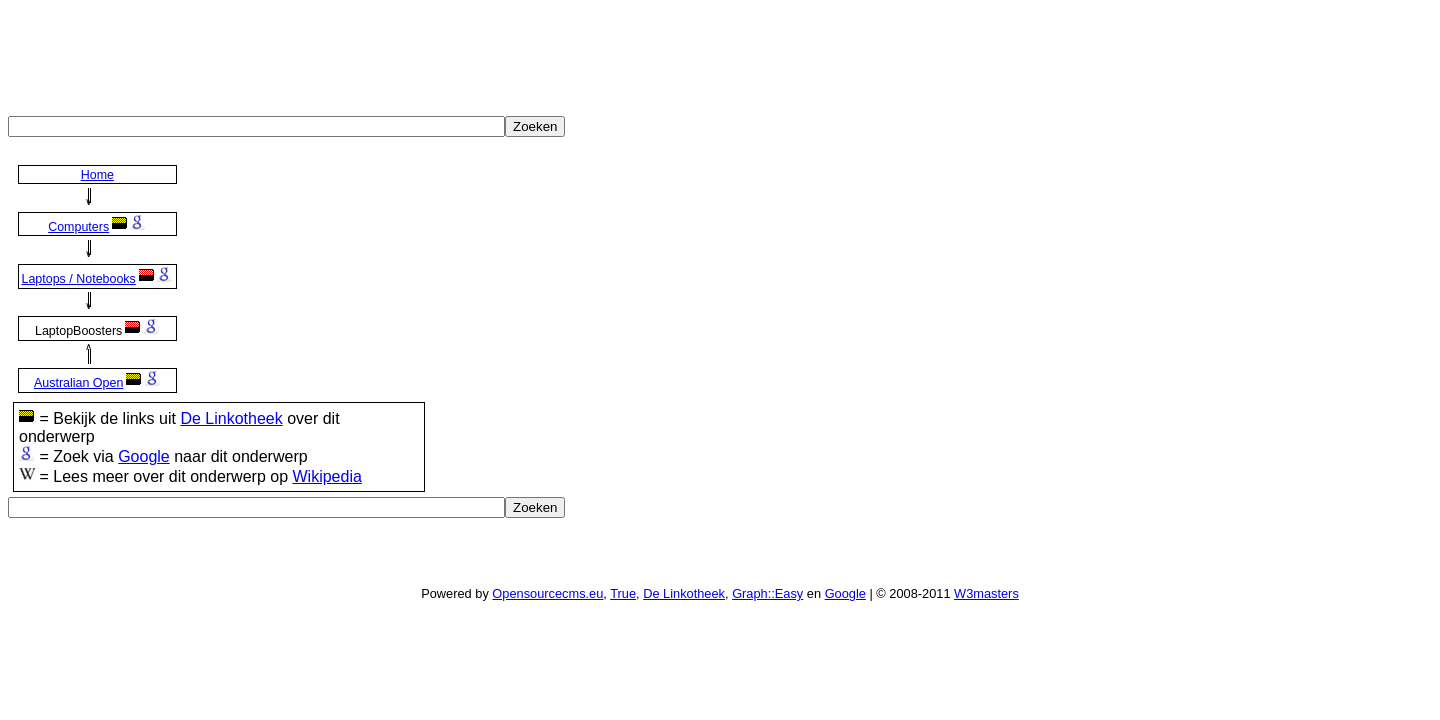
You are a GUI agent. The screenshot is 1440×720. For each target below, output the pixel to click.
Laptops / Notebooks (78, 279)
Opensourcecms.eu (547, 593)
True (623, 593)
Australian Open (78, 383)
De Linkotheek (231, 418)
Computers (78, 227)
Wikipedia (326, 476)
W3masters (986, 593)
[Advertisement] (372, 53)
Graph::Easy (767, 593)
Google (144, 456)
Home (97, 175)
